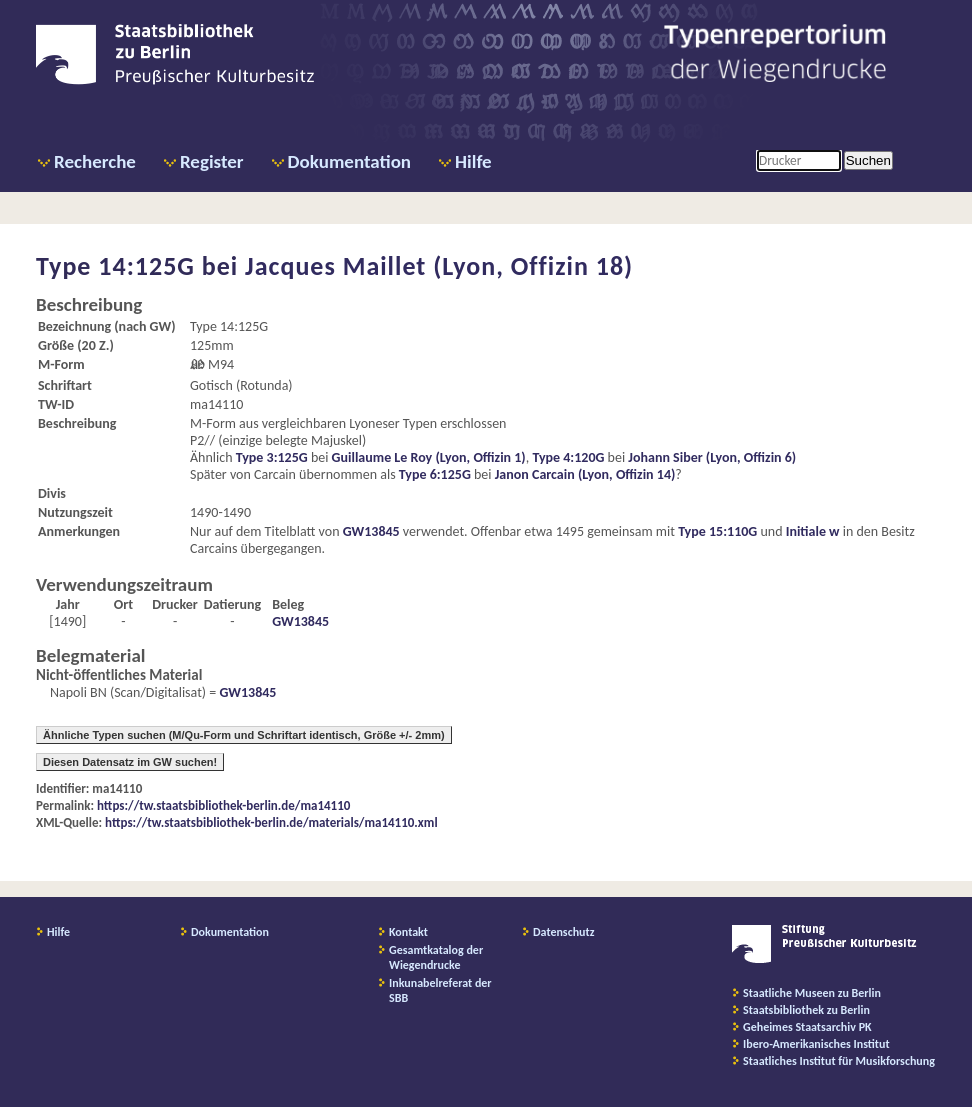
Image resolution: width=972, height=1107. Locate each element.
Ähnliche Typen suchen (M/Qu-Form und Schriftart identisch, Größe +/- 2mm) (244, 735)
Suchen (868, 160)
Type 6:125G (435, 474)
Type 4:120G (568, 457)
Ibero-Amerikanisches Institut (816, 1044)
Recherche (95, 161)
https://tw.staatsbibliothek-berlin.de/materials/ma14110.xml (271, 822)
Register (212, 161)
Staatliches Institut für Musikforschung (839, 1061)
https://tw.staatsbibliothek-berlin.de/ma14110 (223, 805)
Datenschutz (564, 932)
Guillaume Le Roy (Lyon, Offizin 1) (429, 457)
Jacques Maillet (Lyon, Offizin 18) (439, 266)
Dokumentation (349, 161)
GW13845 (371, 531)
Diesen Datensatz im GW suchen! (130, 762)
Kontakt (408, 932)
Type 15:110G (717, 531)
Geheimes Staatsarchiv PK (807, 1027)
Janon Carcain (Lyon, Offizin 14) (585, 474)
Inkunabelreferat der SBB (440, 990)
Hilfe (473, 161)
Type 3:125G (272, 457)
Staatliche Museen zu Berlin (812, 993)
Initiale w (813, 531)
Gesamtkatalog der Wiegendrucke (436, 957)
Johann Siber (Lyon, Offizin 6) (712, 457)
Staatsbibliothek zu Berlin (806, 1010)
